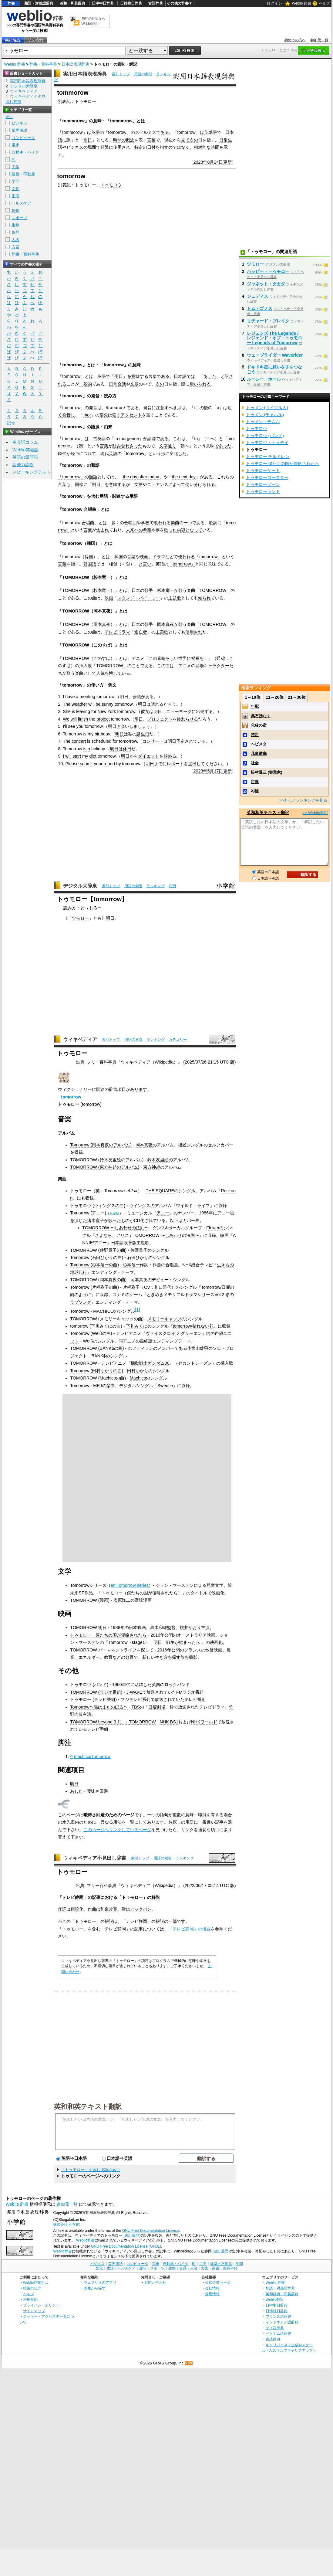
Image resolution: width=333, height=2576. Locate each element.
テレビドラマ (117, 632)
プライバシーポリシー (41, 2305)
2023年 (200, 162)
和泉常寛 (108, 1909)
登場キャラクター (212, 665)
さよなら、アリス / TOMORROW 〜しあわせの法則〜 (147, 1235)
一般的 (85, 384)
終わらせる (187, 719)
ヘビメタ (259, 744)
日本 (136, 590)
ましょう (141, 726)
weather (79, 704)
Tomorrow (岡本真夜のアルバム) (101, 1144)
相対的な (202, 147)
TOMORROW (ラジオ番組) (96, 1692)
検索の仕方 (32, 2288)
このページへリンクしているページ (117, 1829)
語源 (151, 438)
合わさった (131, 445)
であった (222, 445)
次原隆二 (121, 1600)
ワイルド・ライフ (193, 1205)
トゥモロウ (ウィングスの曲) (97, 1205)
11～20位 (275, 697)
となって (193, 530)
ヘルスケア (21, 203)
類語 (93, 476)
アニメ (138, 658)
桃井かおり (190, 1627)
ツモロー (80, 918)
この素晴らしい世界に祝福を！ (178, 658)
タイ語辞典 (275, 2328)
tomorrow (71, 1097)
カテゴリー (178, 1039)
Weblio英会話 (25, 449)
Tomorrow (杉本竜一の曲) (94, 1264)
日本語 (180, 376)
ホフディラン (140, 1348)
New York (107, 711)
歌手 (148, 590)
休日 (127, 748)
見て (185, 139)
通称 (221, 658)
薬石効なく (261, 716)
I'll (65, 726)
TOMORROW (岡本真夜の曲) (98, 1279)
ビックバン (140, 1909)
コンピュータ (23, 137)
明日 (87, 139)
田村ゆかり (137, 1370)
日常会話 (117, 384)
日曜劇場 (156, 1707)
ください (213, 763)
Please (72, 763)
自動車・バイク (25, 152)
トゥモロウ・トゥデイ (267, 442)
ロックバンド (177, 1684)
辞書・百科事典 (43, 64)
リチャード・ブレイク (268, 320)
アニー (162, 1212)
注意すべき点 (168, 407)
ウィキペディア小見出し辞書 (94, 1858)
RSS (189, 2363)
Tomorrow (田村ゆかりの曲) (96, 1370)
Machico (138, 1378)
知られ (204, 598)
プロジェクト (160, 719)
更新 (227, 162)
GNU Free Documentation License (150, 2230)
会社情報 (212, 2288)
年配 (255, 706)
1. (60, 696)
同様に (81, 484)
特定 (255, 734)
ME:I (97, 1385)
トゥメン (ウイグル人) (267, 407)
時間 (215, 147)
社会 (255, 763)
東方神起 (151, 1167)
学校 (145, 522)
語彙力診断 (23, 464)
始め (167, 756)
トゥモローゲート (263, 470)
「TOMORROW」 (212, 590)
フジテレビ (131, 1699)
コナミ (119, 1294)
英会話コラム (25, 442)
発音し (68, 414)
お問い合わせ (155, 2282)
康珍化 (77, 1909)
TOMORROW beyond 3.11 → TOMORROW (113, 1721)
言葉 (151, 139)
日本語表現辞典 (75, 64)
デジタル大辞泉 (80, 885)
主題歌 (174, 598)
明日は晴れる (150, 704)
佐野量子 (138, 1250)
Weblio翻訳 (275, 2299)
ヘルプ (324, 3)
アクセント (131, 414)
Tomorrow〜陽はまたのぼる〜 (98, 1707)
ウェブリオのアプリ (100, 2282)
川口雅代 (162, 1287)
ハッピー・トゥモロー (268, 271)
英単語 (210, 132)
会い (125, 726)
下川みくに (136, 1326)
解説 (155, 1897)
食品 (15, 232)
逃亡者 (140, 632)
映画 (144, 556)
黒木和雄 (158, 1627)
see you (75, 726)
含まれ (102, 530)
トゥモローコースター (267, 477)
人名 (15, 239)
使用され (121, 147)
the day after (135, 476)
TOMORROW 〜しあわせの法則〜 (115, 1227)
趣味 (15, 210)
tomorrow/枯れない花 (193, 1326)
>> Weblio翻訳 (315, 812)
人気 (100, 673)
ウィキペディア (80, 1039)
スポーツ (19, 218)
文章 (134, 384)
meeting (87, 696)
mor (87, 414)
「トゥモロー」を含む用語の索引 (90, 2169)
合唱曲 (88, 522)
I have (69, 696)
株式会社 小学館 (66, 2224)
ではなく (181, 147)
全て (9, 117)
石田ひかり (137, 1257)
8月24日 (215, 162)
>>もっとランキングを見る (303, 800)
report (109, 763)
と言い (145, 564)
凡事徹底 (259, 753)
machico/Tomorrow (92, 1756)
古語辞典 (155, 3)
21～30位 (297, 697)
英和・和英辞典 (72, 3)
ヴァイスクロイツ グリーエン (174, 1333)
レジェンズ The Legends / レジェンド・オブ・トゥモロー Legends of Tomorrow (274, 338)
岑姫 (255, 791)
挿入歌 (85, 665)
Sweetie (165, 1385)
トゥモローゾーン (263, 484)
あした (76, 1791)
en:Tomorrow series (130, 1585)
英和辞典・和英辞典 (282, 2294)
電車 (15, 145)
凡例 (172, 886)
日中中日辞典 (103, 3)
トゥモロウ (111, 184)
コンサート (152, 741)
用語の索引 (143, 74)
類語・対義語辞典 (38, 3)
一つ (187, 522)
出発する (204, 711)
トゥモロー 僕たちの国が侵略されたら (108, 1635)
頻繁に (106, 147)
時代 (62, 453)
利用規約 (30, 2299)
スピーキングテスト (31, 472)
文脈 (138, 484)
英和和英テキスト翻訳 (88, 2106)
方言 (15, 247)
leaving (83, 711)
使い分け (193, 484)
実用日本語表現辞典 (85, 73)
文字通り (167, 445)
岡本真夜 (101, 624)
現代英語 (108, 453)
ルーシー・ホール (264, 379)
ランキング (155, 886)
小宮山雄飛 (197, 1348)
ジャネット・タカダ (266, 283)
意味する (139, 376)
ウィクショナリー (75, 1089)
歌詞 (213, 522)
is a (86, 748)
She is (69, 711)
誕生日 (142, 733)
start (76, 756)
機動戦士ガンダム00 (150, 1363)
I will (67, 756)
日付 (151, 147)
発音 (93, 407)
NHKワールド (204, 1721)
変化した (178, 453)
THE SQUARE (160, 1190)
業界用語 (19, 130)
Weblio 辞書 (301, 3)
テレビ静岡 (72, 1897)
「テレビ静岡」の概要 (189, 1928)
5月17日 (215, 771)
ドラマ (159, 556)
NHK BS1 (169, 1721)
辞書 (11, 3)
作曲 (92, 1909)
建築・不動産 (23, 174)
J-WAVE (134, 1692)
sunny (107, 704)
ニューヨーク (179, 711)
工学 (15, 167)
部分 (103, 414)
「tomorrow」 (117, 132)
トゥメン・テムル (263, 421)
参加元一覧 (319, 40)
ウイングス (139, 1205)
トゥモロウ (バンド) (89, 1684)
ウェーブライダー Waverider (275, 355)
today (153, 476)
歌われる (162, 522)
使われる (186, 556)
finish (83, 719)
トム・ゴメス (259, 308)
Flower (212, 1227)
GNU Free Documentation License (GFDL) (126, 2246)
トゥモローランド (263, 491)
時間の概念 (123, 139)
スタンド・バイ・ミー (138, 598)
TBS (135, 1707)
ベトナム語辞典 (278, 2333)
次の (194, 139)
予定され (184, 741)
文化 (15, 188)
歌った (170, 530)
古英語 (99, 438)
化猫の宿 (259, 725)
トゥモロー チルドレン (268, 456)
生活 (15, 196)
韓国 (89, 556)
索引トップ (121, 74)
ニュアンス (157, 484)
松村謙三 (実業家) (266, 772)
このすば (101, 658)
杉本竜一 (101, 590)
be (98, 704)
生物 (15, 225)
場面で (94, 147)
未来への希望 (138, 530)
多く (115, 522)
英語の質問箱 (25, 457)
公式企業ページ (217, 2282)
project (102, 719)
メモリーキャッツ (164, 1318)
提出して (196, 763)
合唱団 (130, 522)
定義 (255, 781)
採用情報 (212, 2294)
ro (119, 407)
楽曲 (175, 522)
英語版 (114, 1213)
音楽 (131, 556)
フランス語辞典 (278, 2316)
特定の (140, 147)
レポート (175, 763)
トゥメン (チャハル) (265, 414)
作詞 (62, 1909)
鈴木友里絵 (158, 1159)
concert (79, 741)
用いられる (200, 384)
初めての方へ (295, 40)
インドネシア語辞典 (282, 2322)
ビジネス (74, 147)
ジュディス (257, 296)
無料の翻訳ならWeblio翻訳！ (93, 21)
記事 (96, 1897)
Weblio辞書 (85, 2240)
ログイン (274, 3)
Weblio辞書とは (35, 2282)
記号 (11, 423)
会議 (137, 696)
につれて (87, 453)
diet (92, 756)
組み (117, 445)
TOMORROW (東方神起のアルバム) (104, 1167)
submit (86, 763)
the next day (184, 476)
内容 (181, 530)
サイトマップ (34, 2311)
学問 (15, 181)
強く (116, 414)
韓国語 (89, 564)
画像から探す (95, 2288)
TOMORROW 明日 (88, 1627)
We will (69, 719)
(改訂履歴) (131, 2235)
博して (115, 673)
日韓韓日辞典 (131, 3)
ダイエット (148, 756)
